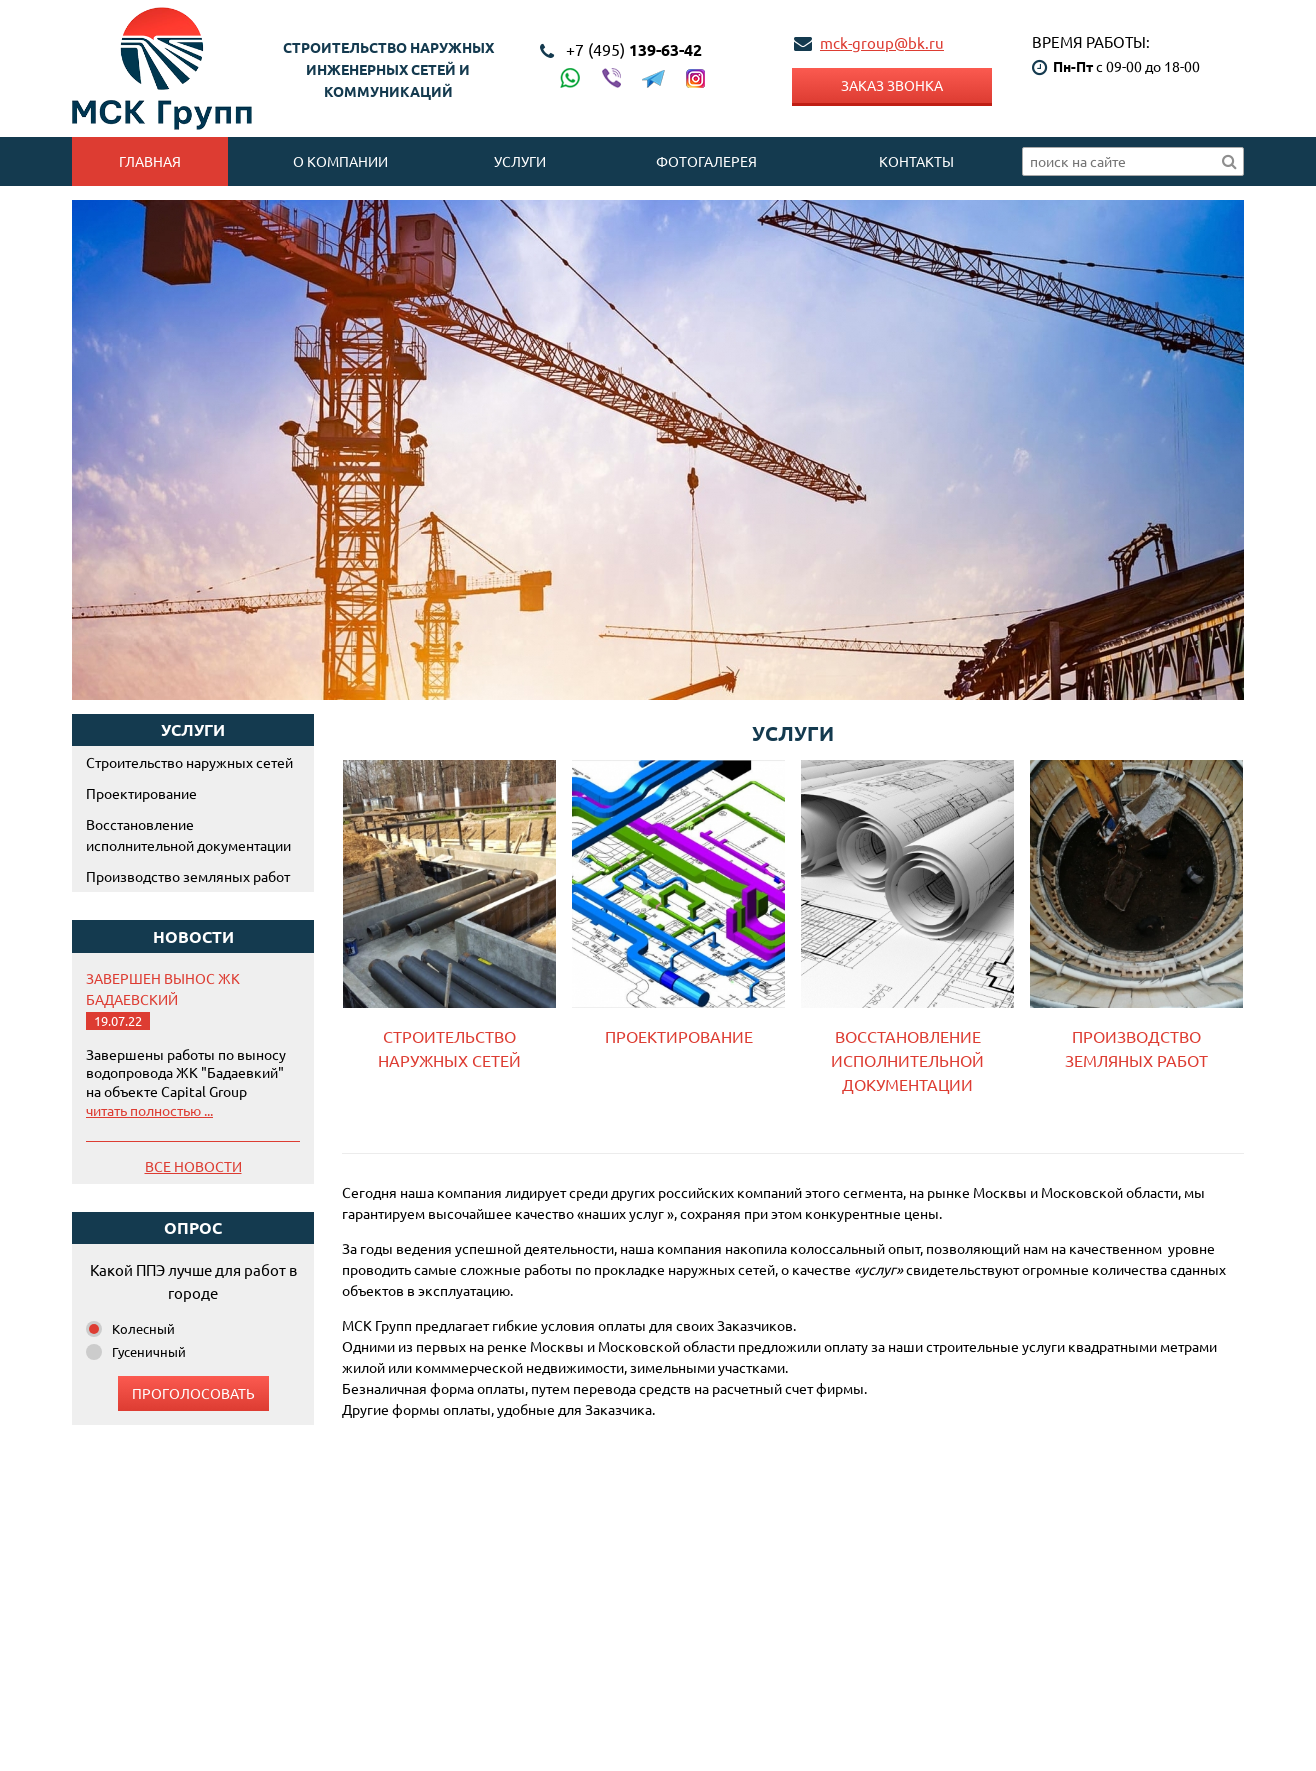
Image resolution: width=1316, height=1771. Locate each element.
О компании (340, 161)
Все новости (193, 1166)
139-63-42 (634, 49)
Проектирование (141, 793)
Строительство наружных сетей (189, 762)
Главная (150, 161)
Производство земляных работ (188, 876)
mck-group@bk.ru (882, 42)
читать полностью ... (149, 1110)
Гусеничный (149, 1351)
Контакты (916, 161)
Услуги (520, 161)
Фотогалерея (706, 161)
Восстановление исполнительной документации (188, 834)
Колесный (143, 1328)
